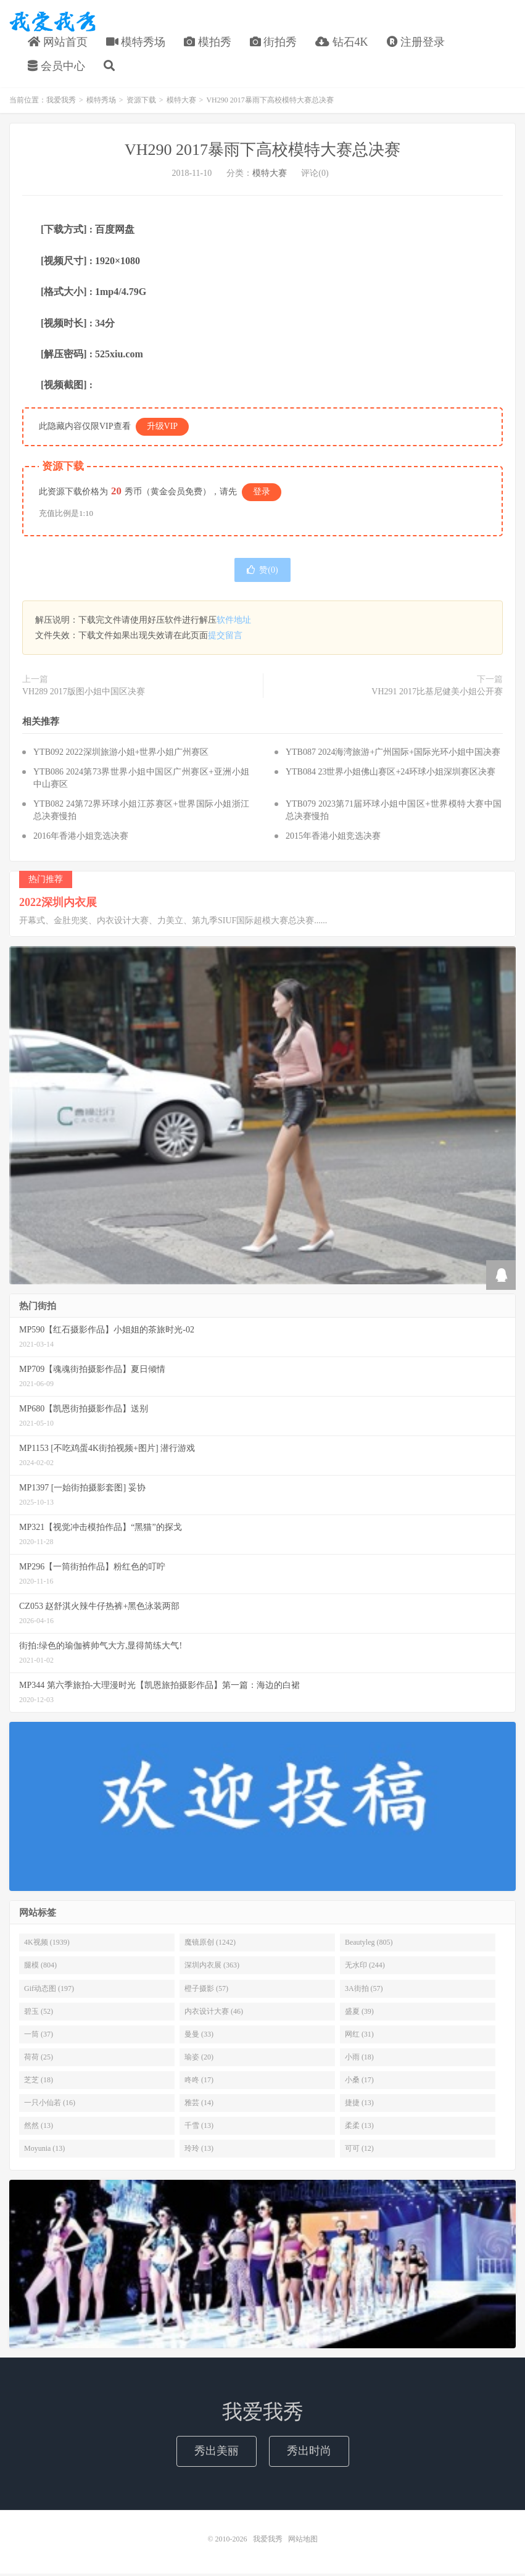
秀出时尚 (309, 2453)
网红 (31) (359, 2036)
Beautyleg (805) (369, 1944)
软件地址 (234, 622)
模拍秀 (207, 42)
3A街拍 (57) (364, 1990)
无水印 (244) (365, 1967)
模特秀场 (136, 42)
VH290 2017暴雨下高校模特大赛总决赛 (262, 152)
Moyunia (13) (44, 2150)
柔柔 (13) (359, 2128)
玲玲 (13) (198, 2150)
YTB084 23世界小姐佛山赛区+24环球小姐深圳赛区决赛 (390, 774)
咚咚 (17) (198, 2082)
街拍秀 (273, 42)
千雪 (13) (198, 2128)
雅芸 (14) (198, 2105)
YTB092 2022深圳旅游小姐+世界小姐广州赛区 (121, 754)
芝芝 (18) (38, 2082)
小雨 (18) (359, 2059)
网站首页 (58, 42)
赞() (262, 572)
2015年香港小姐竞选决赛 (333, 838)
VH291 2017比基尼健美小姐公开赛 (437, 694)
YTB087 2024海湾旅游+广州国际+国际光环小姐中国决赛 (393, 754)
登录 (261, 494)
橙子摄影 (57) (206, 1990)
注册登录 (416, 42)
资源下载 (141, 102)
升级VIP (162, 428)
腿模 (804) (40, 1967)
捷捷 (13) (359, 2105)
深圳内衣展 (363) (211, 1967)
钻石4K (341, 42)
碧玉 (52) (38, 2013)
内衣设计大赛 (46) (213, 2013)
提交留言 (225, 637)
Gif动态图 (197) (49, 1990)
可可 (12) (359, 2150)
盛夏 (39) (359, 2013)
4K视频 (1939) (47, 1944)
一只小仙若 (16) (49, 2105)
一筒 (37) (38, 2036)
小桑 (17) (359, 2082)
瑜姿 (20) (198, 2059)
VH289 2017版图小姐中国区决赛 (83, 694)
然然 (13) (38, 2128)
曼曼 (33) (198, 2036)
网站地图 (303, 2541)
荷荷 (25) (38, 2059)
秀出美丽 (216, 2453)
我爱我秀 (52, 22)
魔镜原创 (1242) (210, 1944)
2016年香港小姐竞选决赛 (80, 838)
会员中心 (56, 67)
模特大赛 (181, 102)
